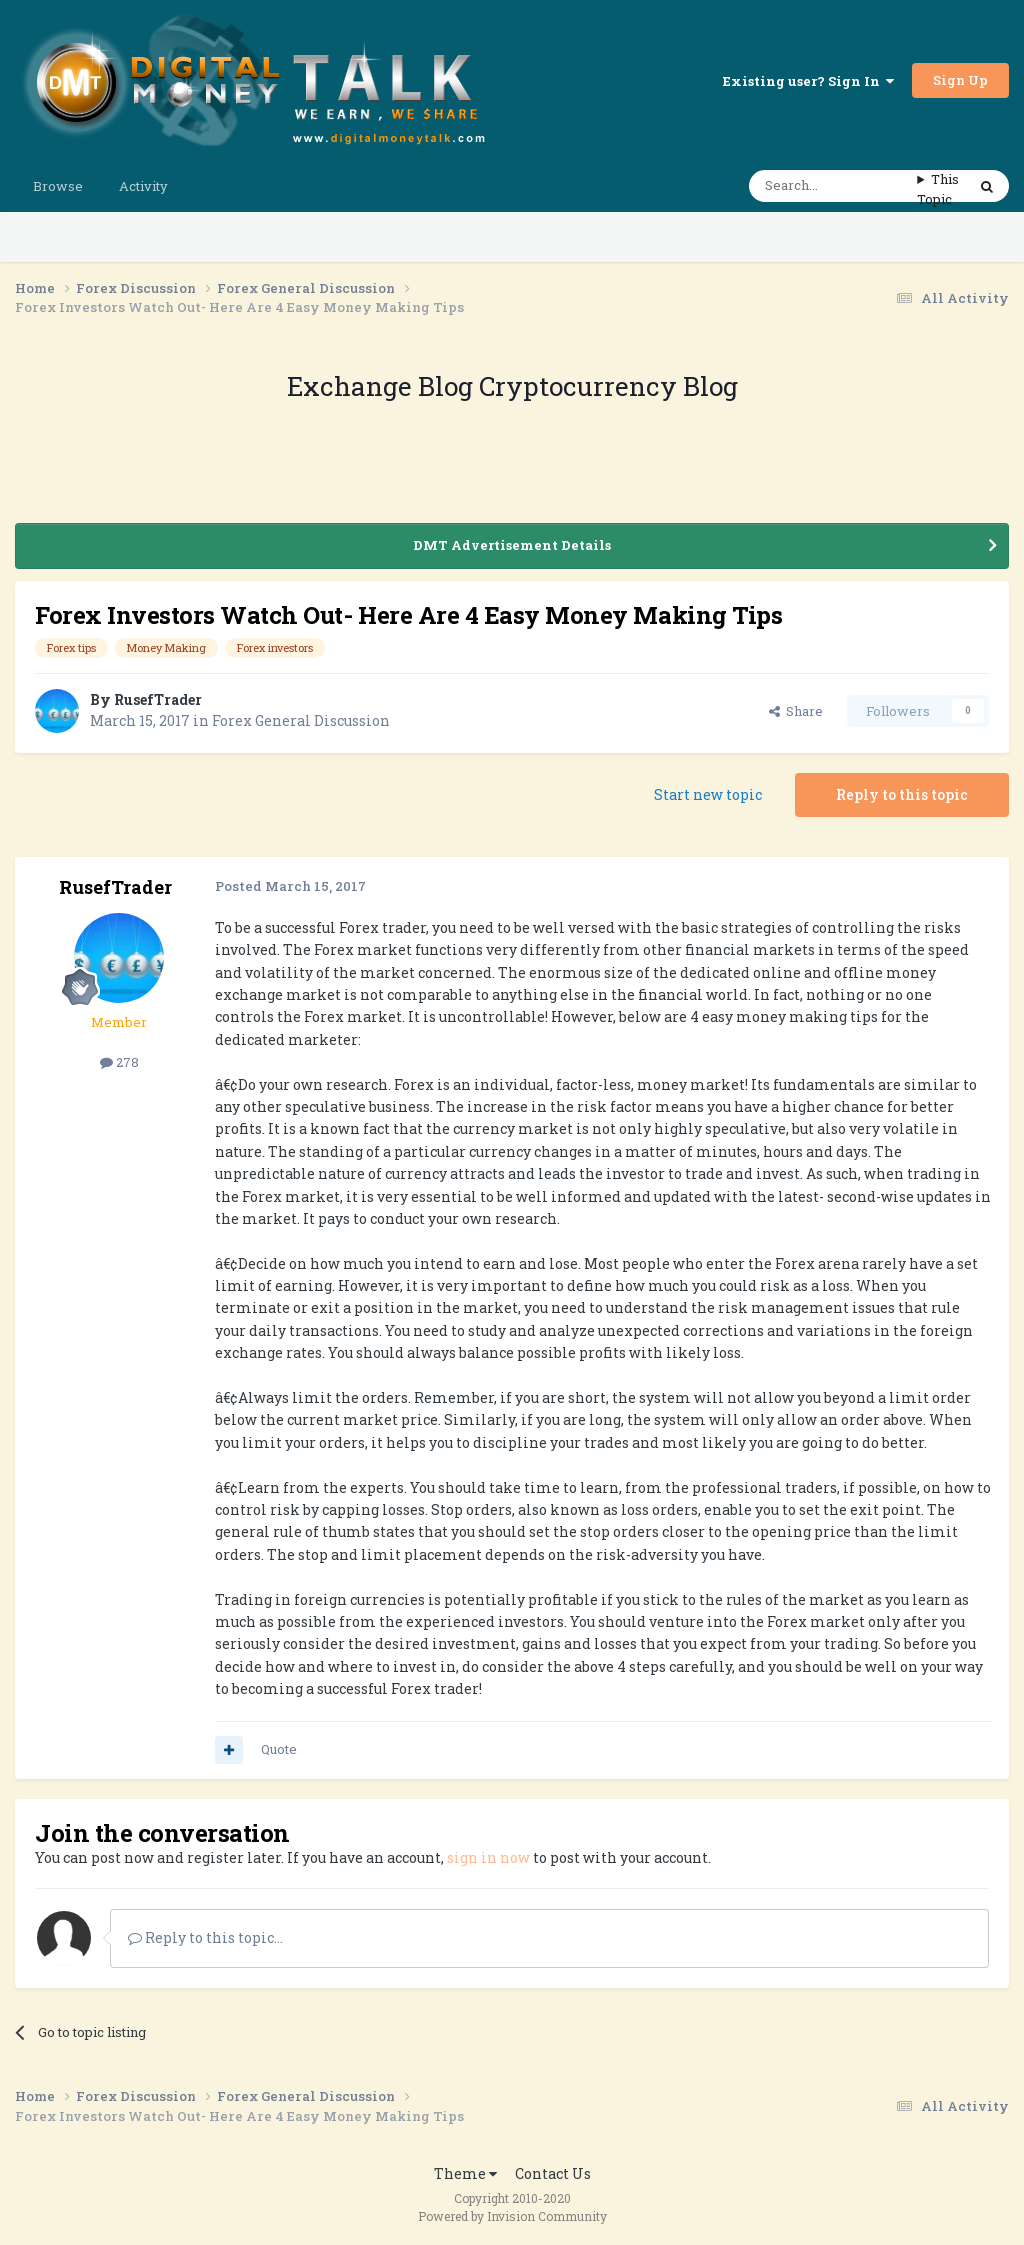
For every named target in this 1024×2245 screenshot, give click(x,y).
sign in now (488, 1857)
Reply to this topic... (205, 1937)
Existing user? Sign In (808, 81)
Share (796, 711)
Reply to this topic (902, 794)
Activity (143, 186)
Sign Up (960, 80)
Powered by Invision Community (512, 2216)
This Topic (938, 189)
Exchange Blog (383, 386)
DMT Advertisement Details (512, 545)
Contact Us (553, 2173)
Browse (58, 186)
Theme (465, 2173)
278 (119, 1062)
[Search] (833, 186)
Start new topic (708, 794)
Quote (279, 1749)
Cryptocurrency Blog (608, 386)
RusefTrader (158, 699)
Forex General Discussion (301, 720)
